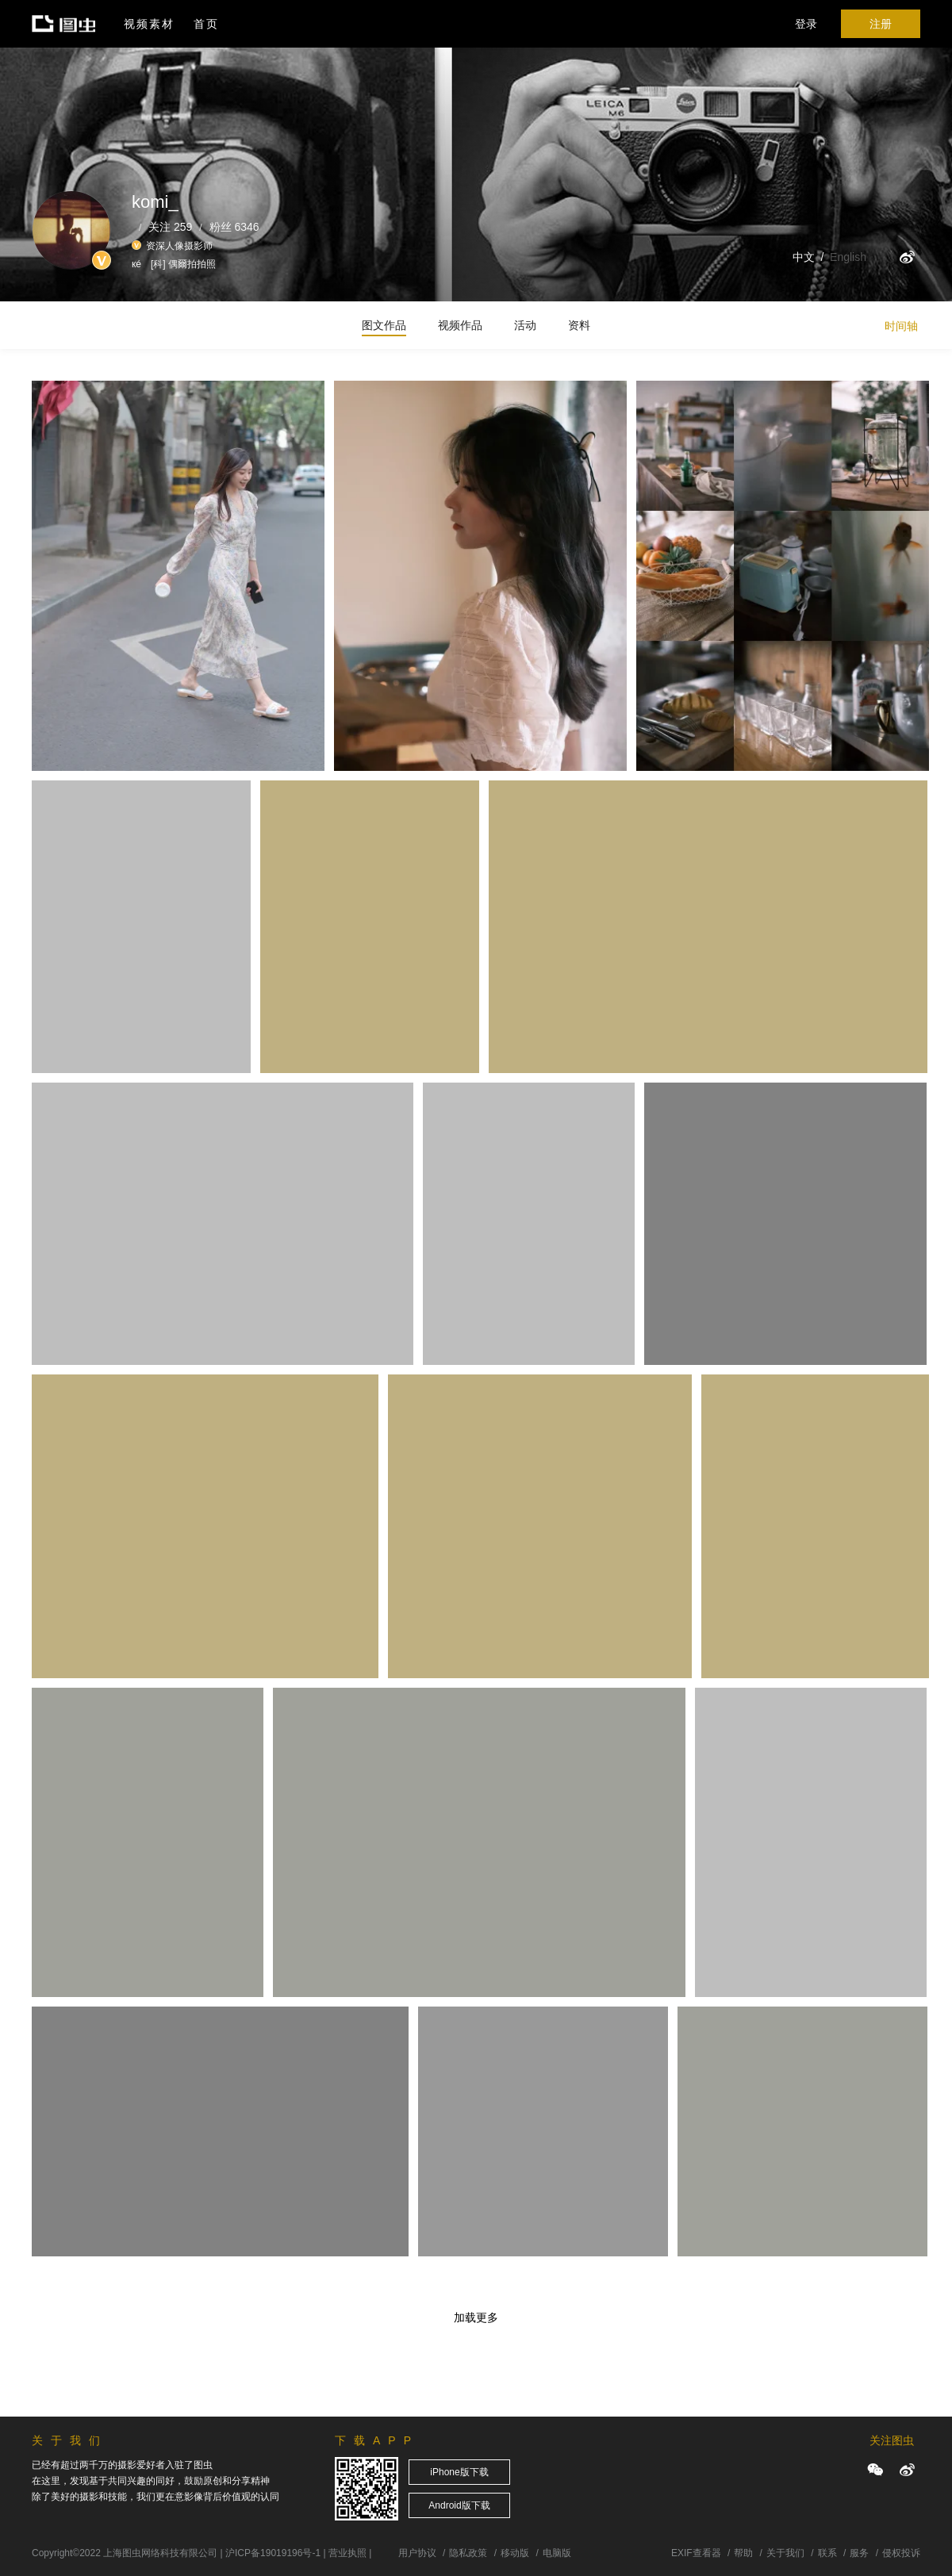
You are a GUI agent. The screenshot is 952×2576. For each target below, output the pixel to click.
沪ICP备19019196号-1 (273, 2553)
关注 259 (170, 226)
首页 (206, 23)
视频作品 (460, 325)
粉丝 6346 (234, 226)
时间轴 (901, 326)
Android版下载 (458, 2505)
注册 (880, 23)
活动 (525, 325)
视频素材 (149, 23)
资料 (579, 325)
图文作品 (384, 325)
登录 (806, 23)
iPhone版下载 (459, 2472)
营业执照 (347, 2553)
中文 (804, 257)
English (848, 257)
